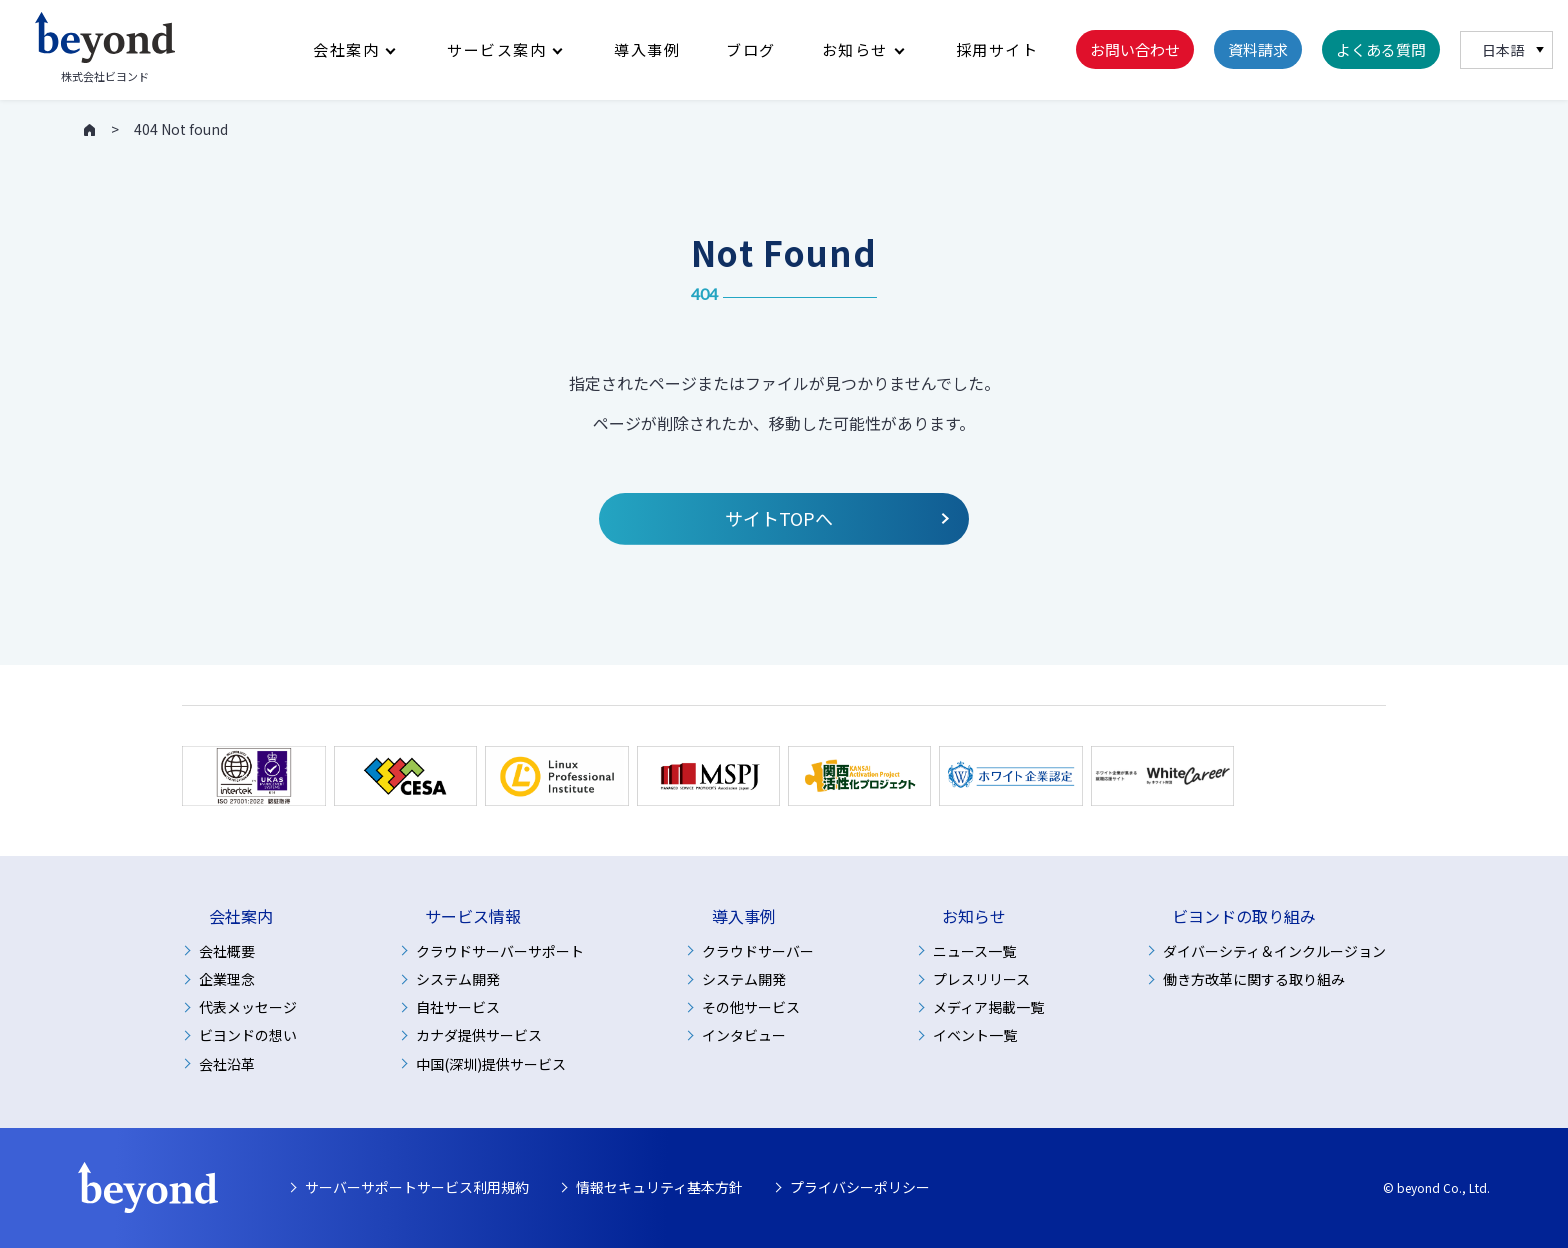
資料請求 (1258, 50)
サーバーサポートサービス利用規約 (417, 1187)
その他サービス (751, 1007)
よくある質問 (1381, 50)
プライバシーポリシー (860, 1187)
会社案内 (346, 50)
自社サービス (458, 1007)
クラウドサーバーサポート (500, 951)
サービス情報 (473, 916)
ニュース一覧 (974, 951)
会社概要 (227, 951)
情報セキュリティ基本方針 (659, 1187)
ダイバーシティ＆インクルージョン (1274, 951)
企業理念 (227, 979)
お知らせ (855, 50)
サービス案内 (496, 50)
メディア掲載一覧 (988, 1007)
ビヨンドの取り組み (1244, 916)
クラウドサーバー (758, 951)
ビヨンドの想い (248, 1035)
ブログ (751, 50)
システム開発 (458, 979)
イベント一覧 (975, 1035)
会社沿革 (227, 1064)
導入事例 (647, 50)
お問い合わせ (1135, 50)
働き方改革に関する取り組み (1254, 979)
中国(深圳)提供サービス (491, 1064)
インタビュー (744, 1035)
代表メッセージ (248, 1007)
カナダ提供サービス (479, 1035)
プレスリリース (981, 979)
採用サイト (997, 50)
